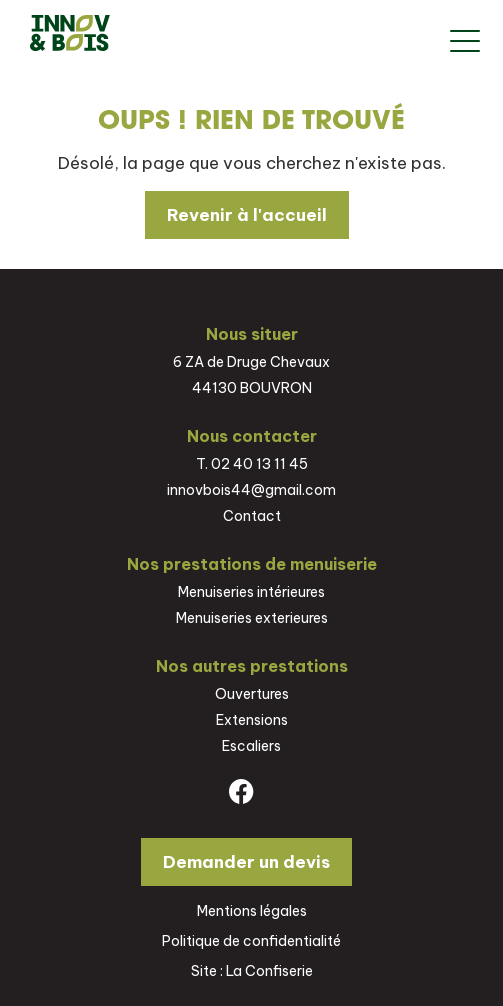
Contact (252, 516)
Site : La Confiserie (252, 971)
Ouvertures (252, 694)
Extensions (252, 720)
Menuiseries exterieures (252, 618)
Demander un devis (246, 862)
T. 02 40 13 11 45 (252, 464)
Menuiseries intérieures (251, 592)
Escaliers (251, 746)
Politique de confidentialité (251, 941)
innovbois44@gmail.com (251, 490)
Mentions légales (252, 911)
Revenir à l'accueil (247, 215)
